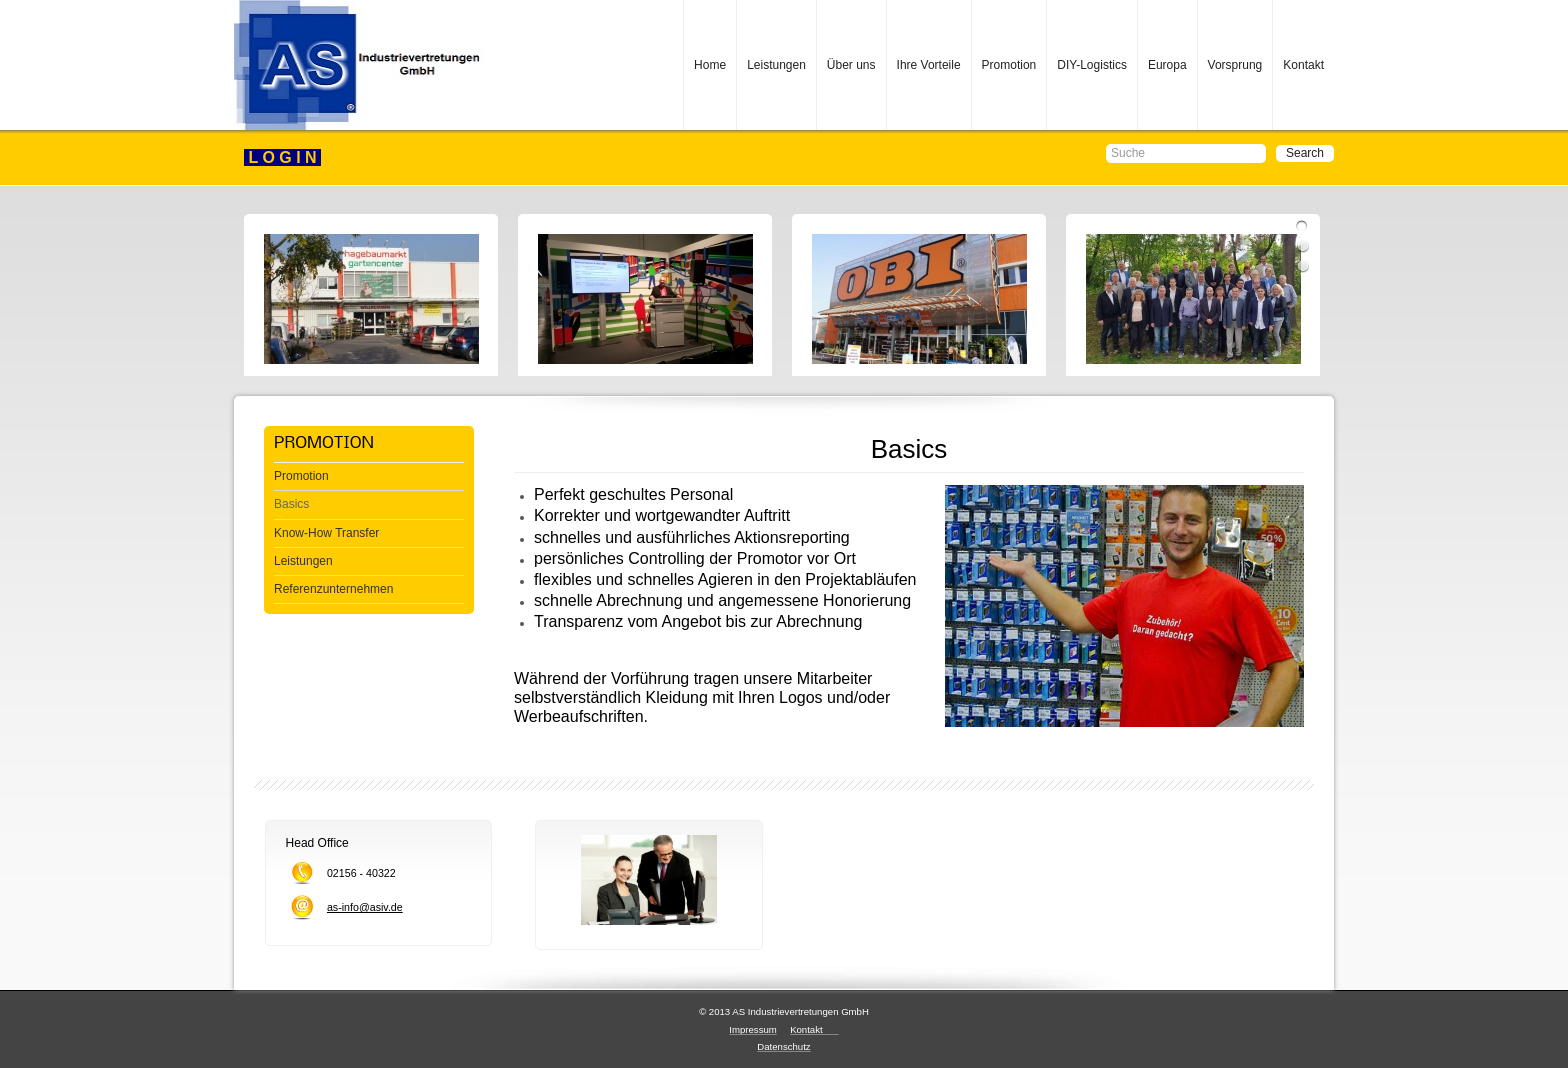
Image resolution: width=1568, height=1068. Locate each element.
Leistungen (776, 65)
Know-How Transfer (326, 533)
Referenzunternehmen (333, 589)
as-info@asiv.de (365, 907)
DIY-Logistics (1092, 65)
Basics (291, 504)
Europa (1167, 65)
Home (710, 65)
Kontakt (1303, 65)
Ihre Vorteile (929, 65)
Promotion (1009, 65)
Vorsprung (1235, 65)
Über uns (851, 65)
